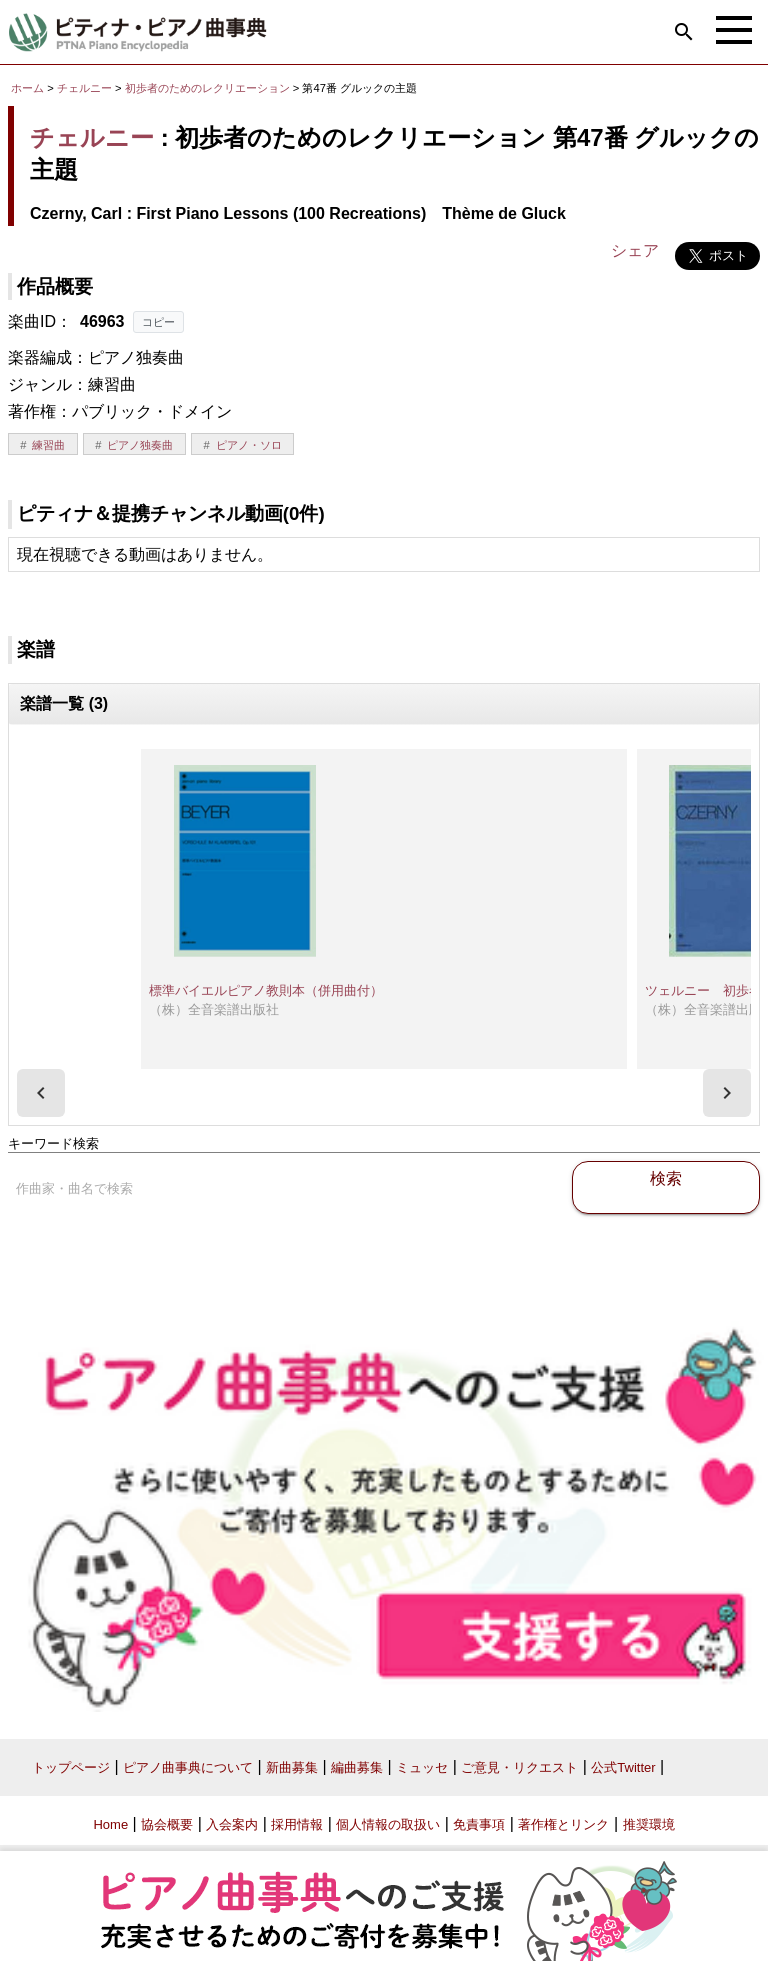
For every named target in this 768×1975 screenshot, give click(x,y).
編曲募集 (357, 1767)
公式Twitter (623, 1767)
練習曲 (48, 445)
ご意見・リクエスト (519, 1767)
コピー (158, 322)
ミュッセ (422, 1767)
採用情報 (297, 1824)
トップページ (71, 1767)
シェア (635, 250)
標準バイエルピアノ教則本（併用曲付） (266, 990)
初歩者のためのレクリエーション (209, 88)
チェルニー (84, 88)
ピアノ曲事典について (188, 1767)
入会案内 (232, 1824)
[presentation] (41, 1093)
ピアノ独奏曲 (140, 445)
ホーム (27, 88)
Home (110, 1824)
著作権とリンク (563, 1824)
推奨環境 (649, 1824)
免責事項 (479, 1824)
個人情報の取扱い (388, 1824)
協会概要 (167, 1824)
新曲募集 (292, 1767)
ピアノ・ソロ (249, 445)
